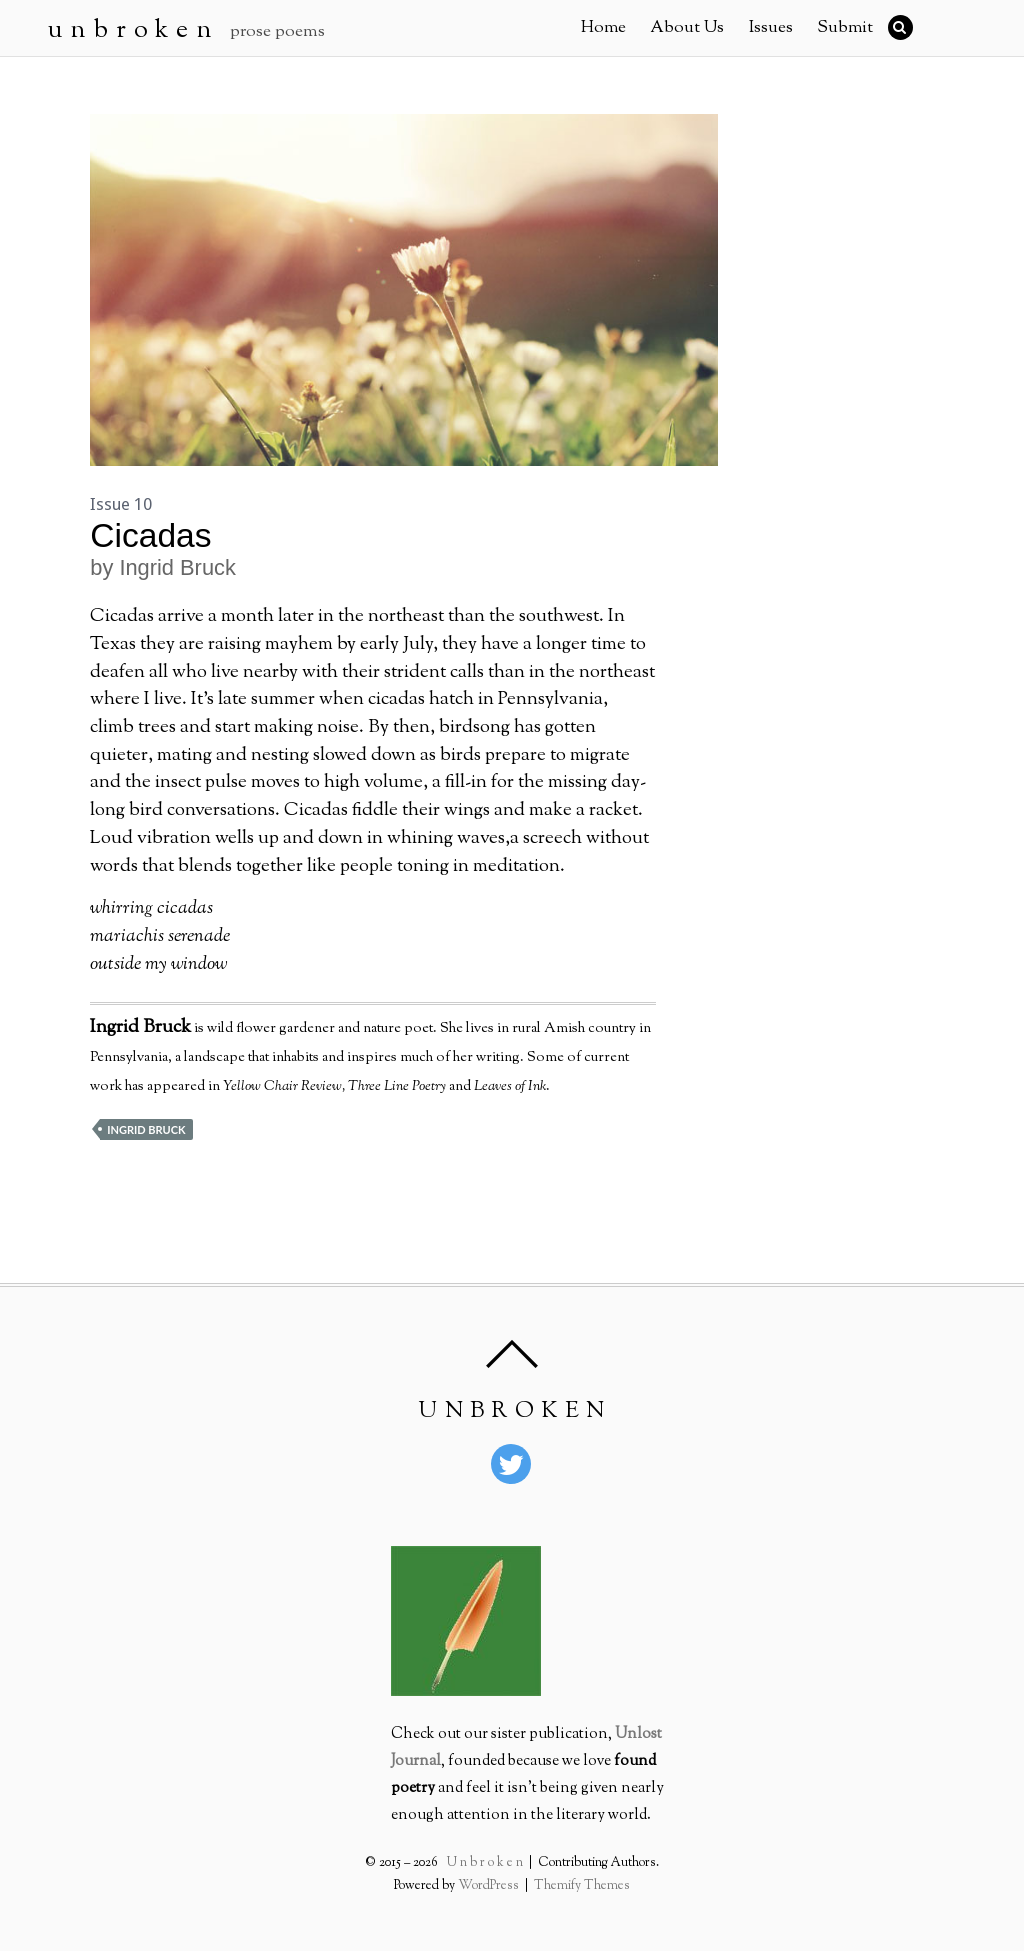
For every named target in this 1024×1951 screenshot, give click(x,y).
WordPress (490, 1886)
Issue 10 (121, 504)
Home (603, 28)
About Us (687, 28)
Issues (771, 28)
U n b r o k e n (486, 1863)
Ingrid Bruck (146, 1129)
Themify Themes (580, 1886)
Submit (845, 28)
